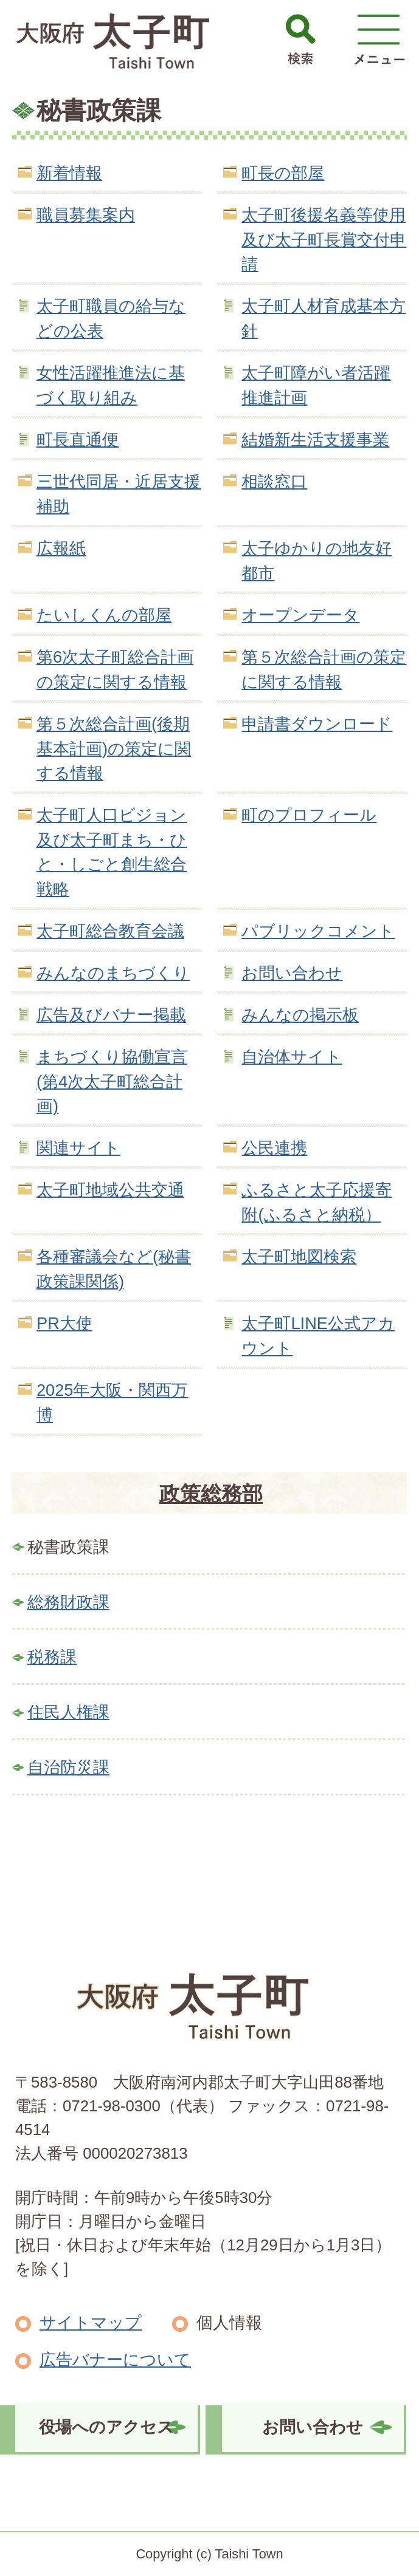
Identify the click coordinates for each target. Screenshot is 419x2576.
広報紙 (61, 548)
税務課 (52, 1656)
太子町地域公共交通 (110, 1189)
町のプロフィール (308, 814)
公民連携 (274, 1147)
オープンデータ (300, 615)
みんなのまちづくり (113, 972)
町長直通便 (77, 439)
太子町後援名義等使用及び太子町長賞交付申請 (323, 239)
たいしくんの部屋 (103, 615)
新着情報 (69, 172)
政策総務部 (211, 1493)
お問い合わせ (291, 972)
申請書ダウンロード (316, 723)
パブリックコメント (318, 930)
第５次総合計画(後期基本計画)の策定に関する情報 (113, 748)
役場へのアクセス (106, 2426)
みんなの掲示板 (300, 1014)
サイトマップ (91, 2322)
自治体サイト (291, 1056)
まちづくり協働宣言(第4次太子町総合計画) (111, 1081)
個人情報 (229, 2322)
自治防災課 (68, 1767)
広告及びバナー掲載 (111, 1014)
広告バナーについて (115, 2359)
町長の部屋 (282, 172)
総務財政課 (68, 1602)
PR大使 (64, 1323)
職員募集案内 (85, 214)
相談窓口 (274, 481)
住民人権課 (68, 1712)
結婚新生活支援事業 (315, 439)
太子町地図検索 (298, 1256)
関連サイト (78, 1147)
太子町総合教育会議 (110, 930)
